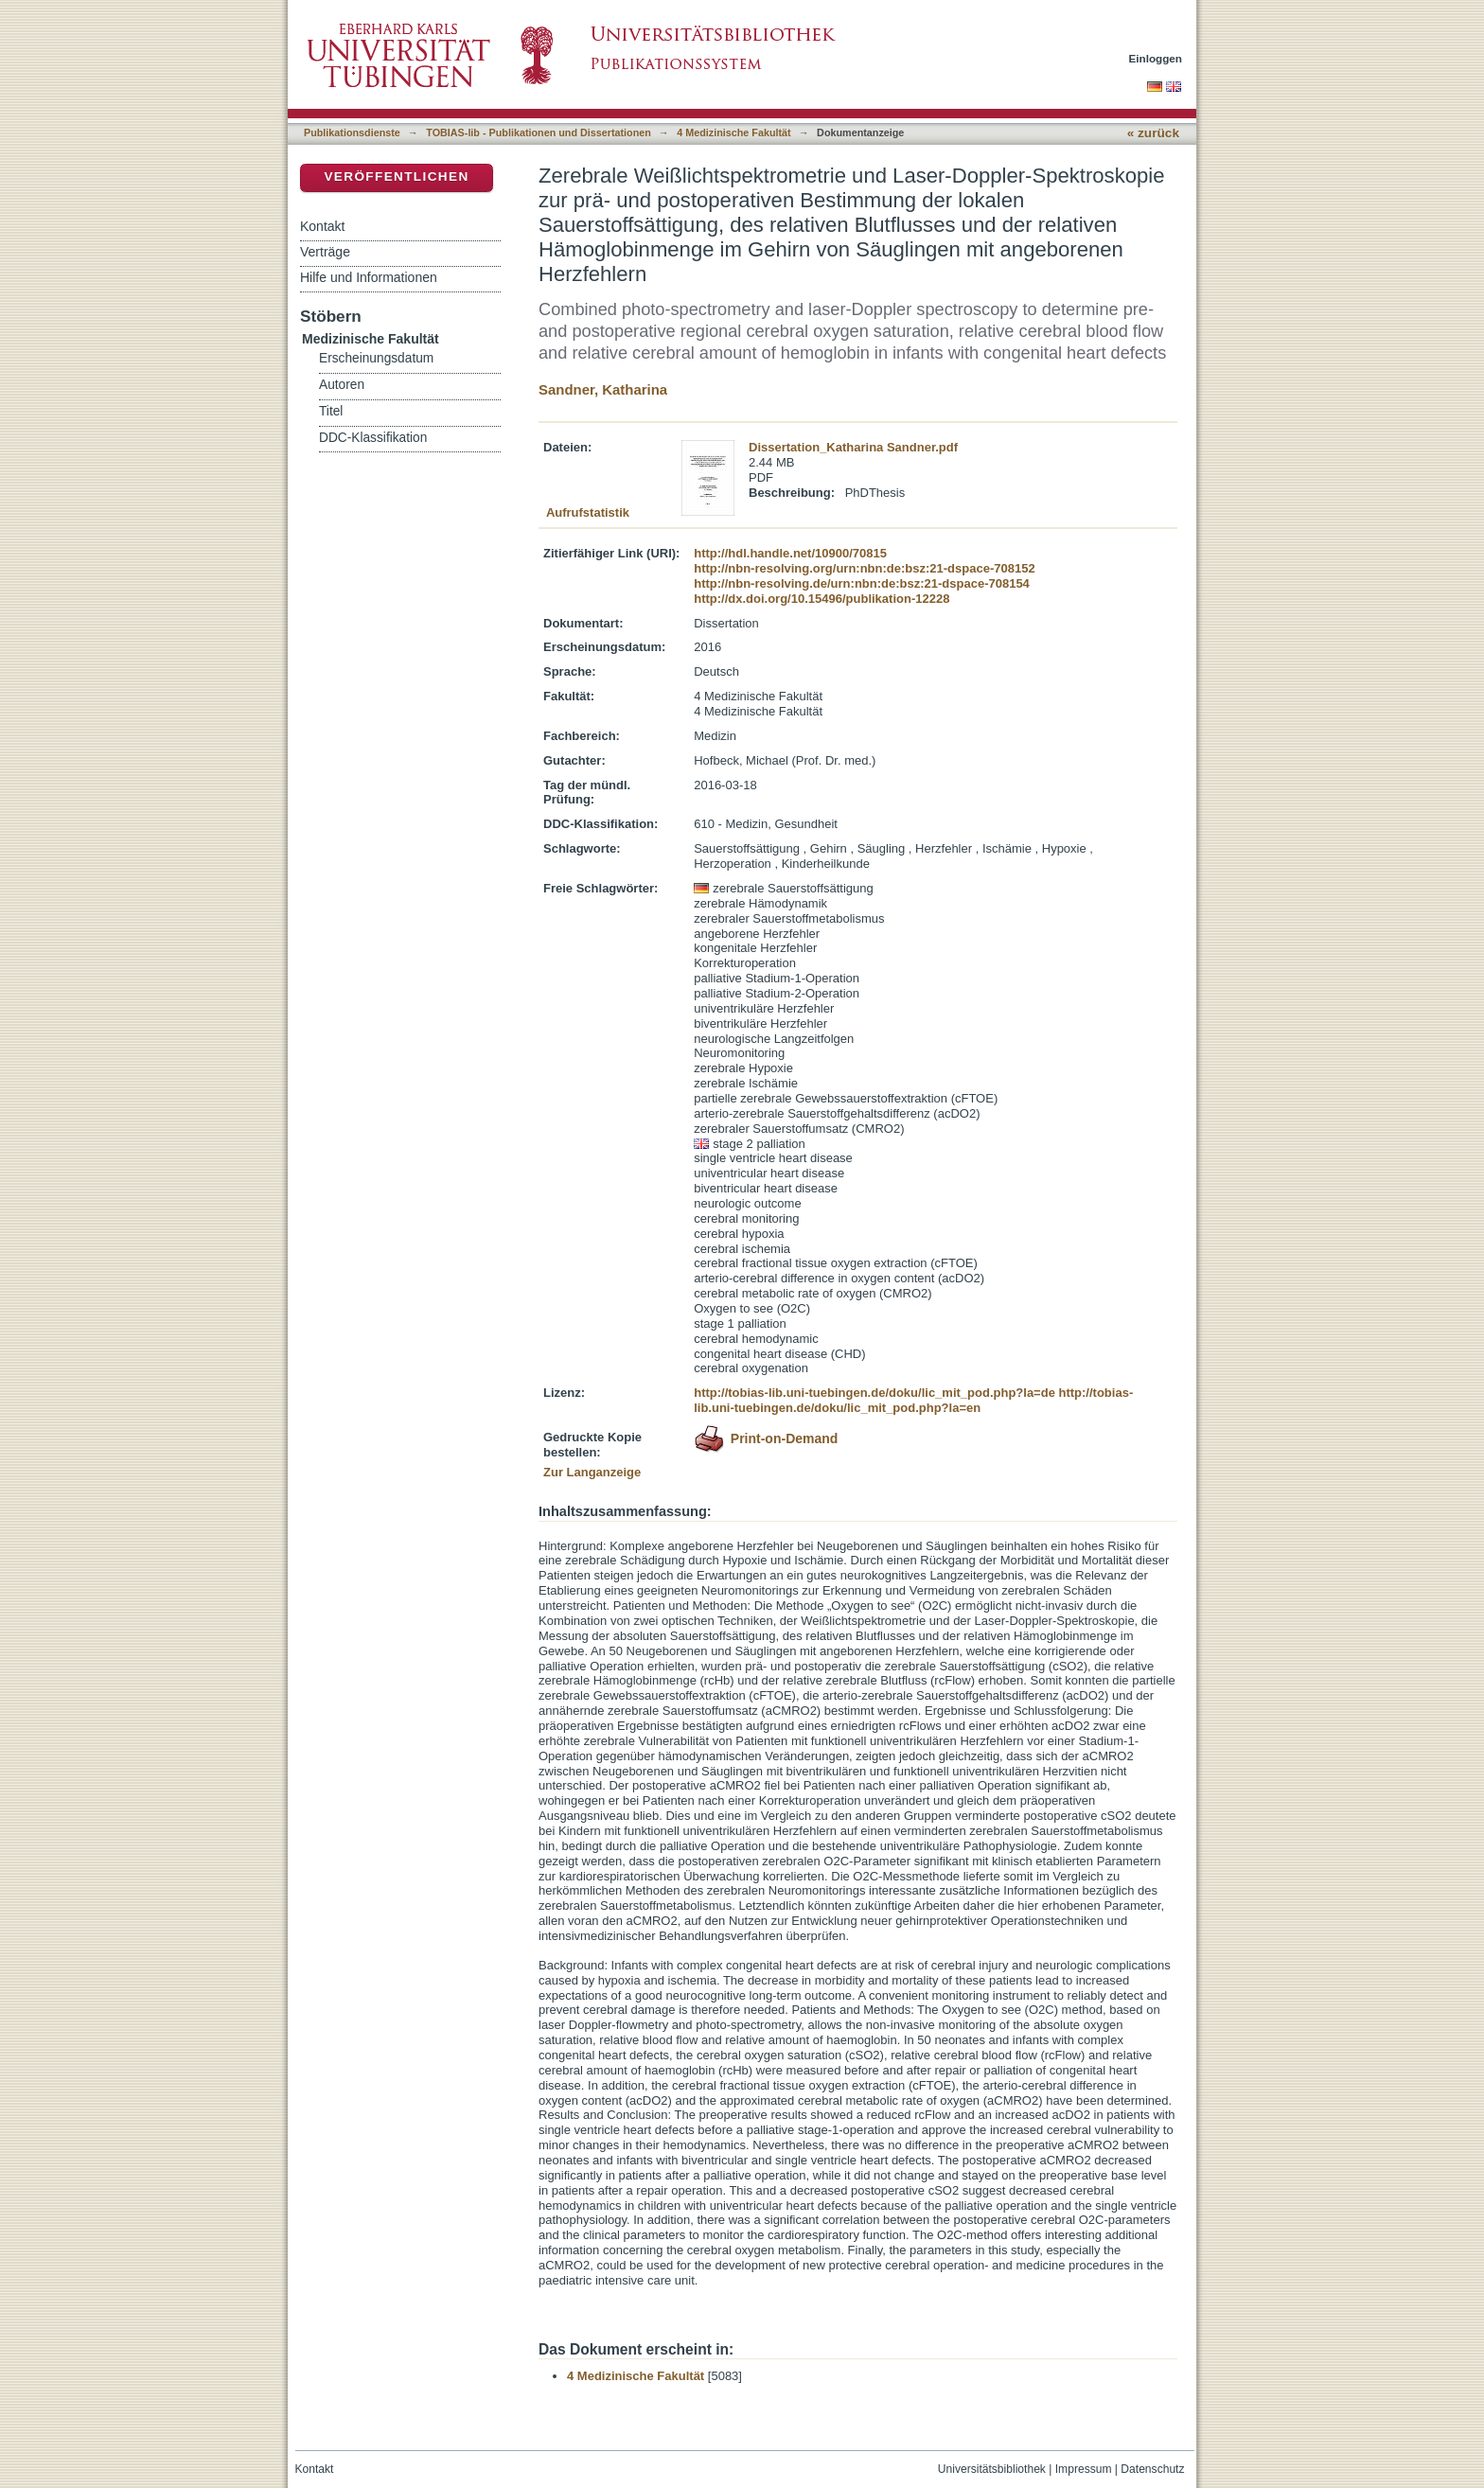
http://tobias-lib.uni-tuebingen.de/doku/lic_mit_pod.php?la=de (874, 1392)
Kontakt (322, 226)
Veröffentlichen (396, 176)
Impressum (1083, 2469)
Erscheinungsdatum (376, 358)
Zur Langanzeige (592, 1472)
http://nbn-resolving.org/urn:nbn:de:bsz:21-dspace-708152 (864, 568)
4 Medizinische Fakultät (733, 132)
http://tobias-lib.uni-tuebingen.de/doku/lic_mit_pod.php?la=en (913, 1400)
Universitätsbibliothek (992, 2469)
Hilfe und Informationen (368, 277)
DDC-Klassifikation (373, 438)
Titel (331, 411)
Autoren (341, 385)
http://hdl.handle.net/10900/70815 (790, 553)
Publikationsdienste (352, 132)
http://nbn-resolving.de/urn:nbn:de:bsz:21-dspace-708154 (862, 583)
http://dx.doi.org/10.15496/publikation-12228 (821, 598)
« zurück (1153, 133)
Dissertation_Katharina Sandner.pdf (853, 447)
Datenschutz (1152, 2469)
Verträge (325, 251)
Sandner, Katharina (603, 389)
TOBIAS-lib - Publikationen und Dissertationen (538, 132)
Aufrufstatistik (587, 512)
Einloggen (1156, 58)
